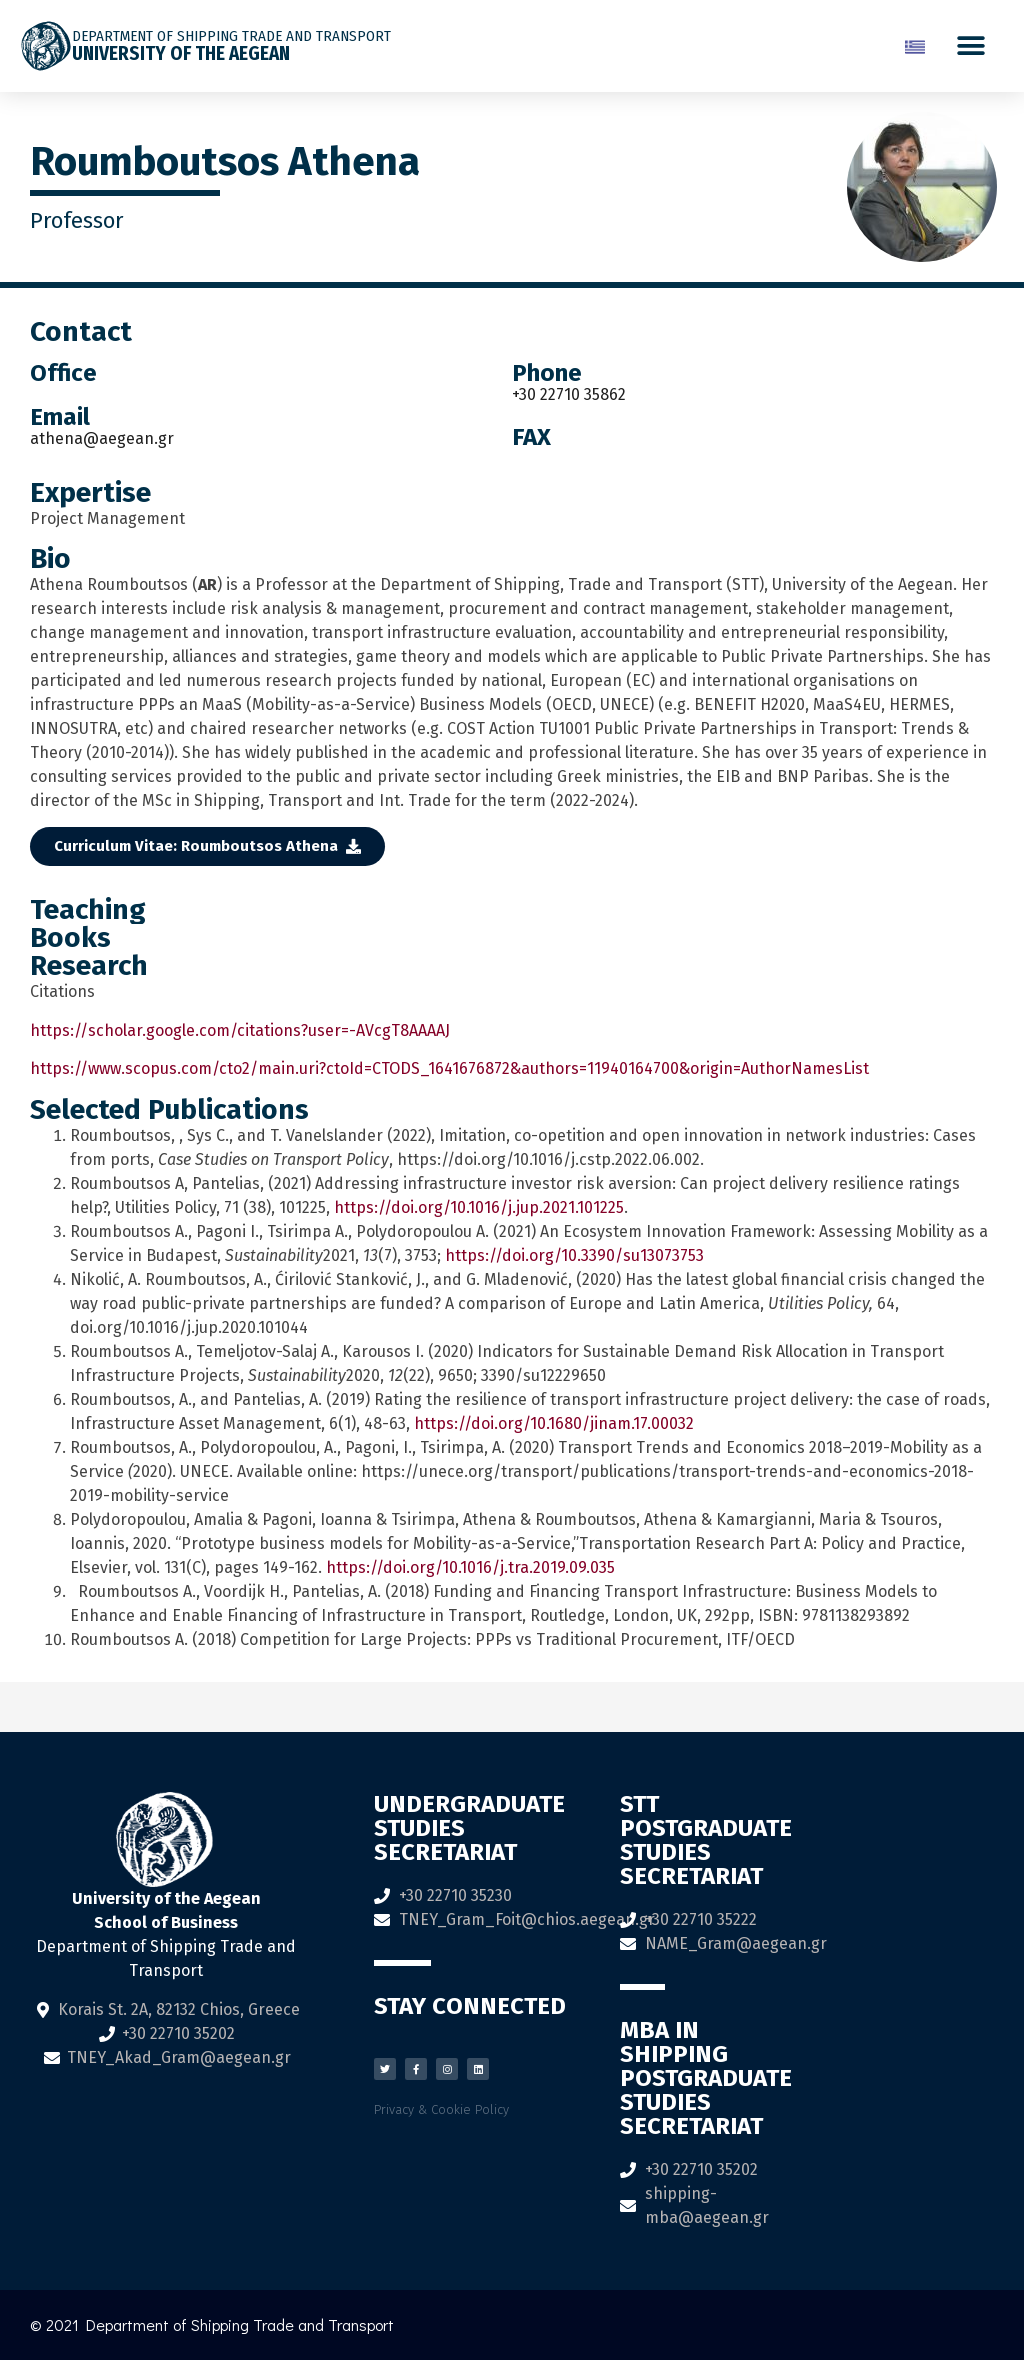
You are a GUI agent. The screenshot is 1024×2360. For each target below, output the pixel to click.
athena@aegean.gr (102, 438)
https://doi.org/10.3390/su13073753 (574, 1255)
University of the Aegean (181, 53)
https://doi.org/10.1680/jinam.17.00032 (554, 1423)
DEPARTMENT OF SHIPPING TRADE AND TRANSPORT (231, 36)
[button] (971, 46)
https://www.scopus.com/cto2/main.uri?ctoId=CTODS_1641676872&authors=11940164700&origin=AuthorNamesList (449, 1068)
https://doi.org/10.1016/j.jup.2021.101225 (479, 1207)
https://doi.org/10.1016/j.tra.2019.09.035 (470, 1567)
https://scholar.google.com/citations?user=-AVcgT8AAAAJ (240, 1030)
